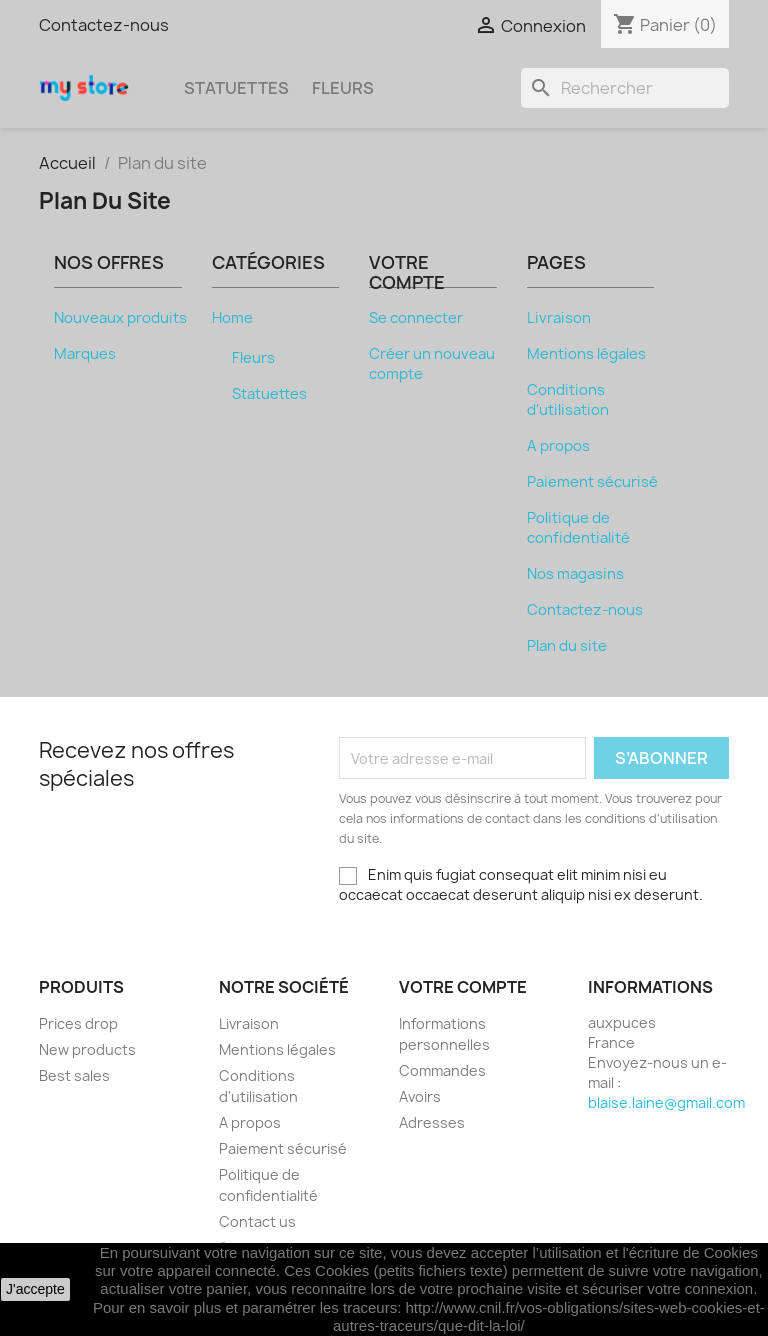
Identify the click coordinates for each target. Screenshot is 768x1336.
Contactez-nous (104, 25)
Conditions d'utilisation (568, 400)
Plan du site (567, 646)
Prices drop (78, 1023)
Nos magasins (575, 574)
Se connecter (416, 318)
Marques (85, 354)
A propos (558, 446)
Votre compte (463, 987)
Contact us (257, 1221)
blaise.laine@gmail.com (666, 1102)
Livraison (559, 318)
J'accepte (35, 1289)
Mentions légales (586, 354)
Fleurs (343, 88)
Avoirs (420, 1096)
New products (87, 1049)
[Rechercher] (625, 88)
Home (232, 318)
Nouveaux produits (120, 318)
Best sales (74, 1075)
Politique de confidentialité (578, 528)
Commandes (442, 1070)
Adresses (432, 1122)
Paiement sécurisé (592, 482)
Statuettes (236, 88)
